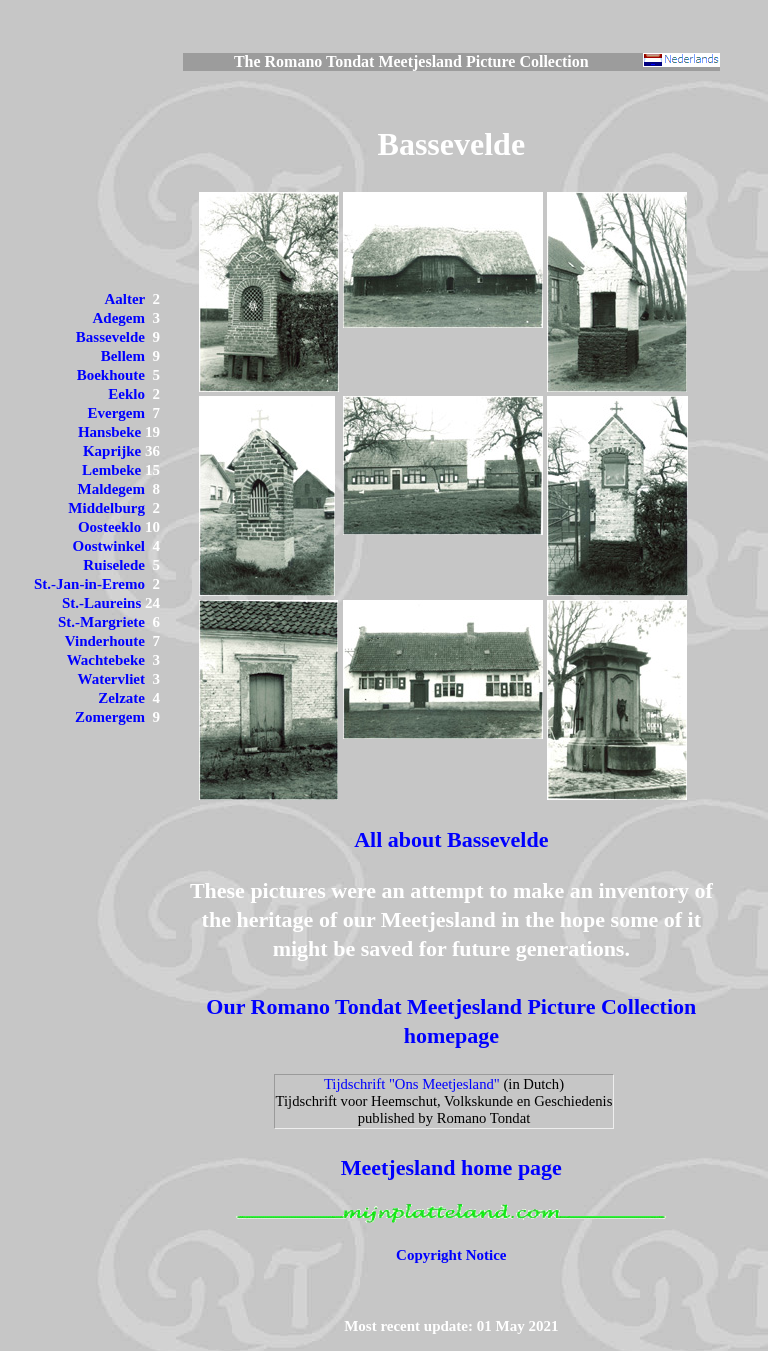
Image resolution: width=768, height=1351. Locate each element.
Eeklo (126, 394)
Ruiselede (114, 565)
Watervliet (111, 679)
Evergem (116, 413)
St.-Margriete (101, 622)
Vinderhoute (105, 641)
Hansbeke (109, 432)
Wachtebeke (106, 660)
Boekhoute (111, 375)
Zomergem (110, 717)
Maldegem (111, 489)
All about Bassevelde (451, 839)
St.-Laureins (101, 603)
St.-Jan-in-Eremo (89, 584)
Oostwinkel (108, 546)
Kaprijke (112, 451)
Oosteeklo (109, 527)
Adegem (119, 318)
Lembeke (111, 470)
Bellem (123, 356)
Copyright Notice (451, 1255)
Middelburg (106, 508)
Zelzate (121, 698)
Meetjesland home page (451, 1167)
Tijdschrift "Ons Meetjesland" (412, 1084)
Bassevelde (110, 337)
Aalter (124, 299)
